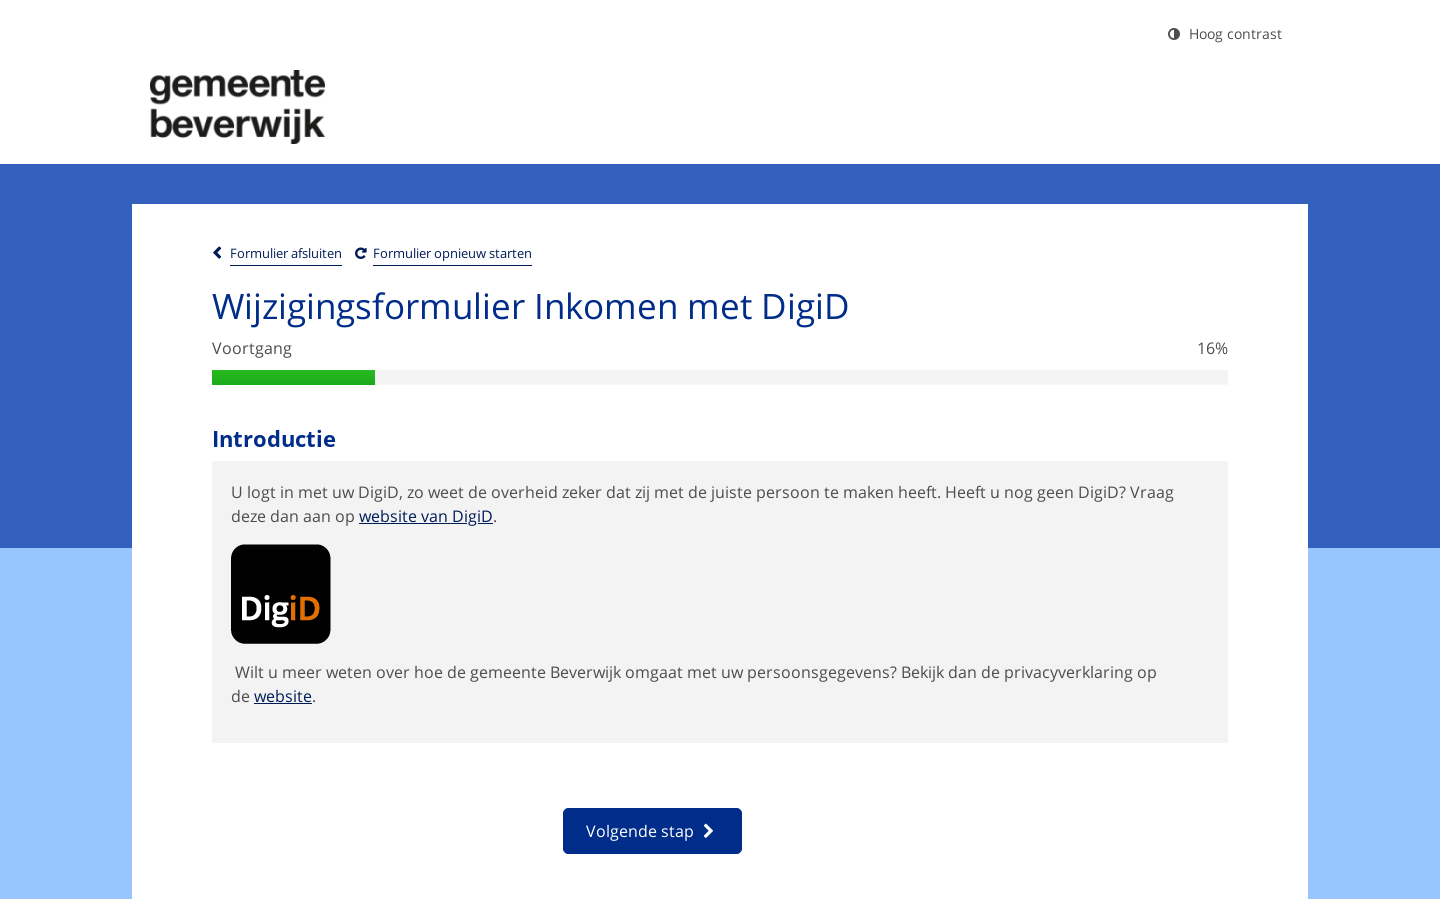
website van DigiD (426, 516)
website (283, 696)
